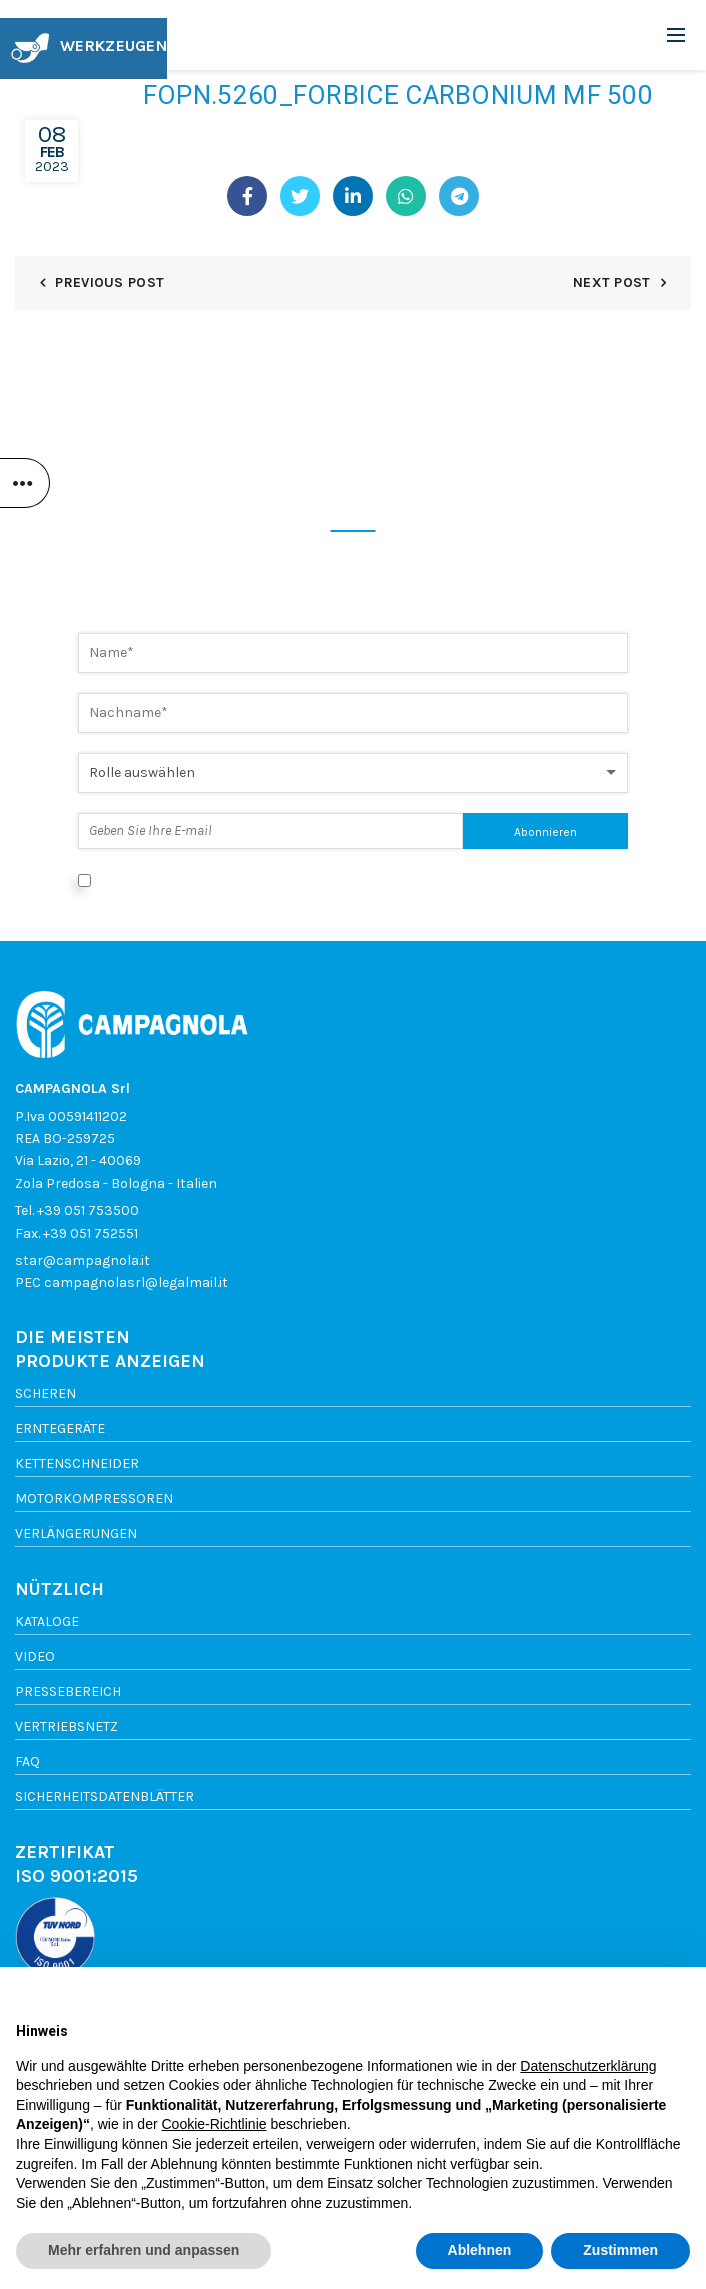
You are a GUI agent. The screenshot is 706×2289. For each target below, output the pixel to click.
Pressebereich (68, 1691)
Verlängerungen (76, 1533)
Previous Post (109, 282)
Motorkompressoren (94, 1498)
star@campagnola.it (82, 1260)
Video (35, 1656)
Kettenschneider (77, 1463)
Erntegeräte (60, 1428)
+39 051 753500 (88, 1210)
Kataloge (47, 1621)
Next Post (612, 282)
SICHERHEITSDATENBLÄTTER (104, 1796)
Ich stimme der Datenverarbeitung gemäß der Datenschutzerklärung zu (330, 879)
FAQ (27, 1761)
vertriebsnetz (66, 1726)
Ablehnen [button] (480, 2250)
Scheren (45, 1393)
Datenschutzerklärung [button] (588, 2066)
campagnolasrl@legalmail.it (136, 1282)
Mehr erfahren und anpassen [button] (143, 2250)
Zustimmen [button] (620, 2250)
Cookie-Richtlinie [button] (213, 2124)
